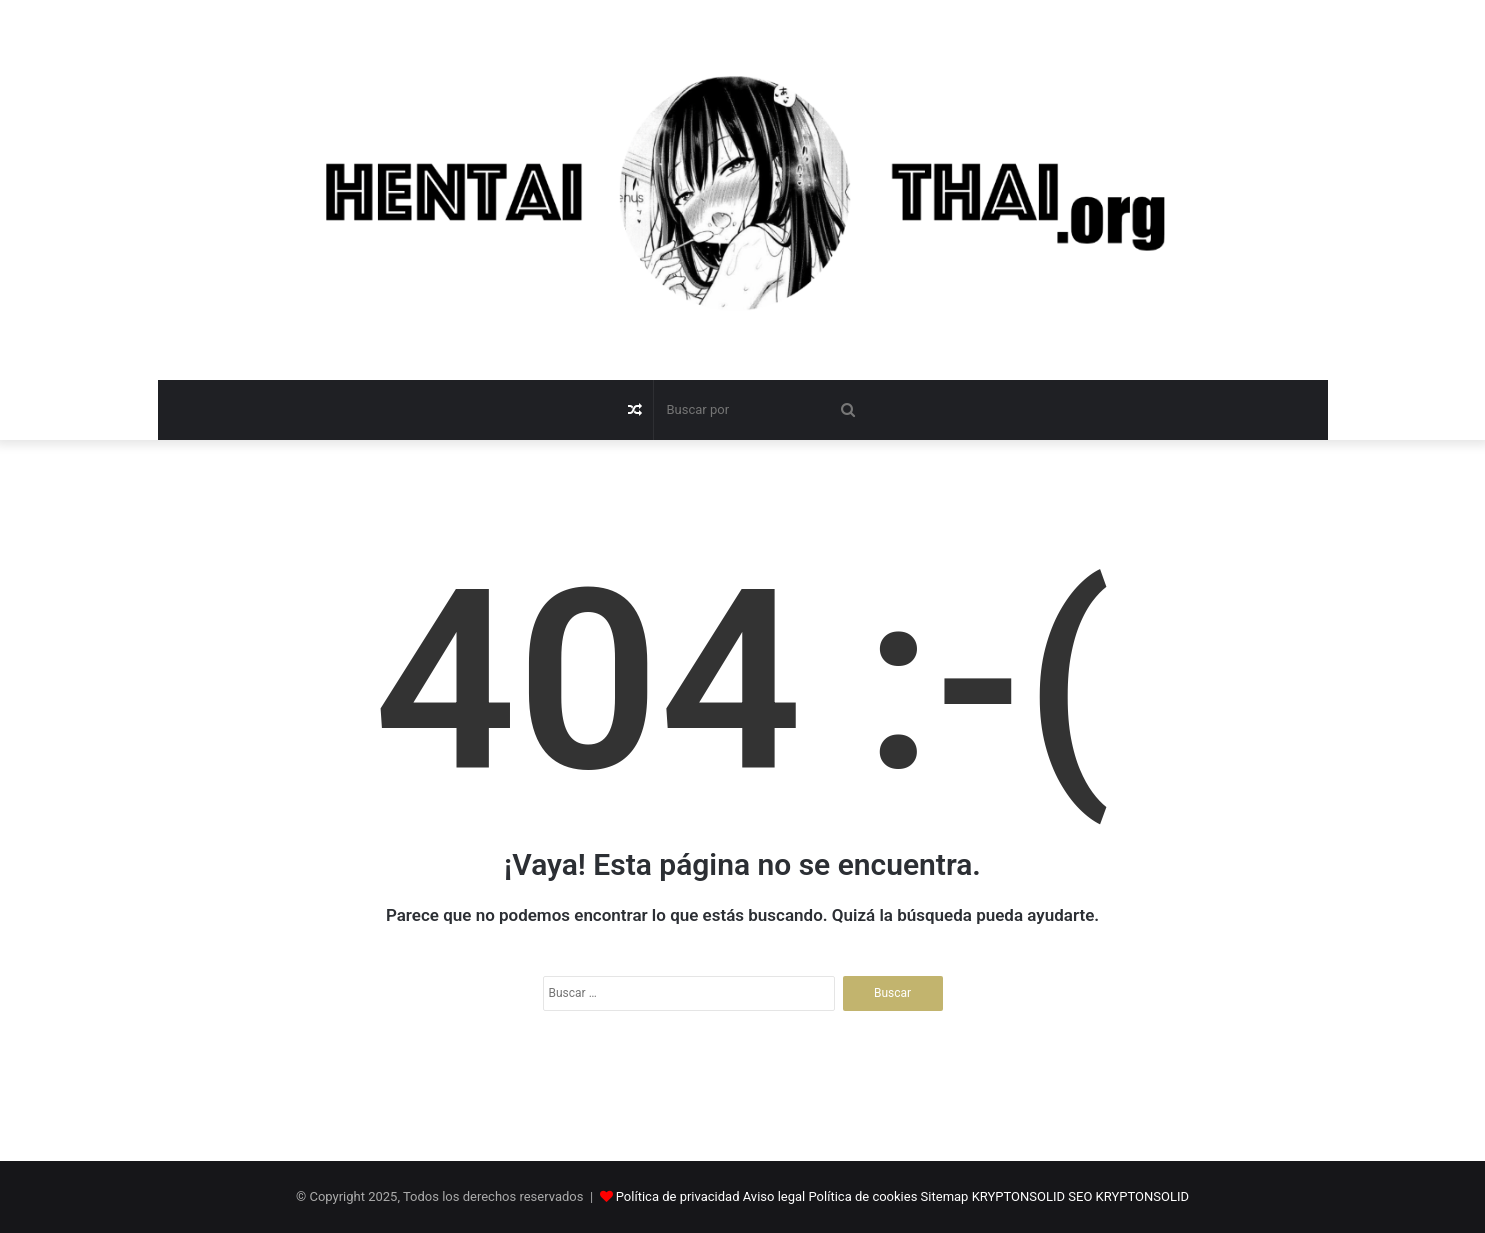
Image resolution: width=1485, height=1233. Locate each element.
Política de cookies (863, 1196)
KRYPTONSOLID (1018, 1196)
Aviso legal (774, 1196)
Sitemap (945, 1196)
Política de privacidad (678, 1196)
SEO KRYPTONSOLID (1128, 1196)
